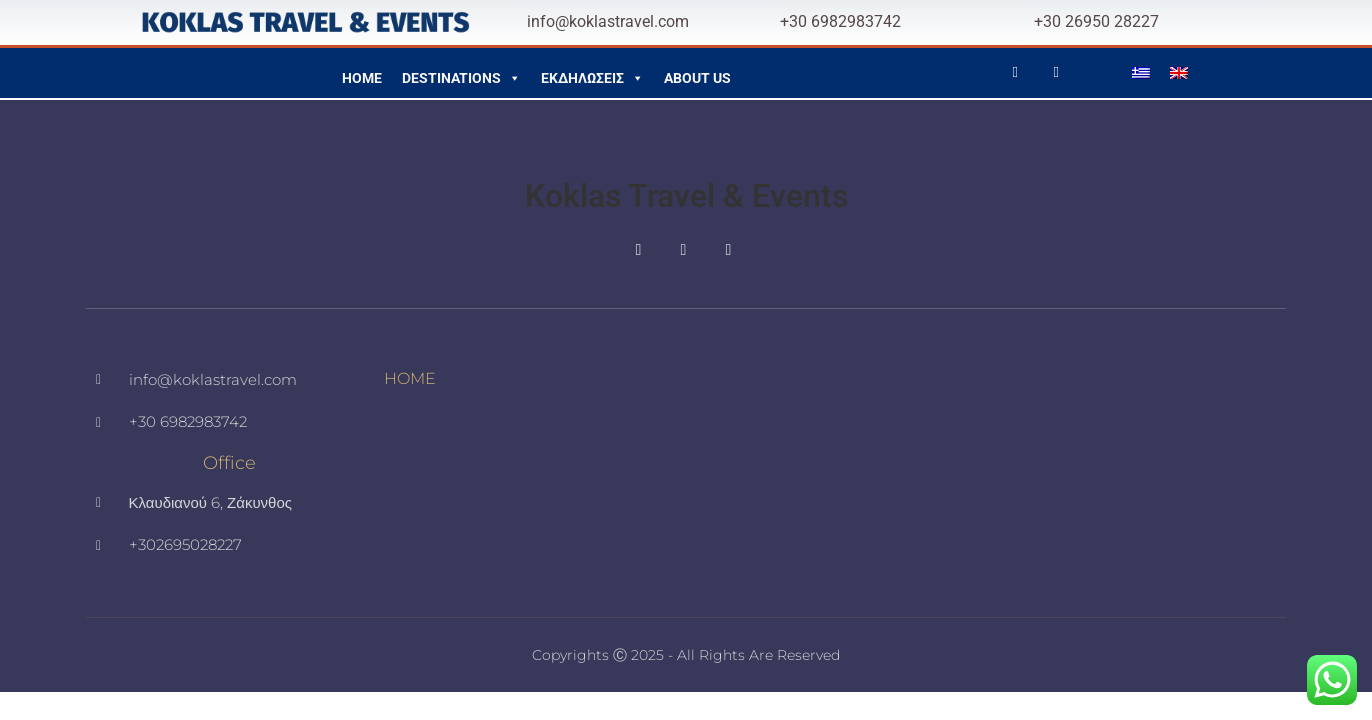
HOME (362, 78)
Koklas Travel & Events (686, 196)
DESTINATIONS (461, 73)
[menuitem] (1141, 72)
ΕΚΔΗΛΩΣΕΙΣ (592, 73)
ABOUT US (697, 78)
